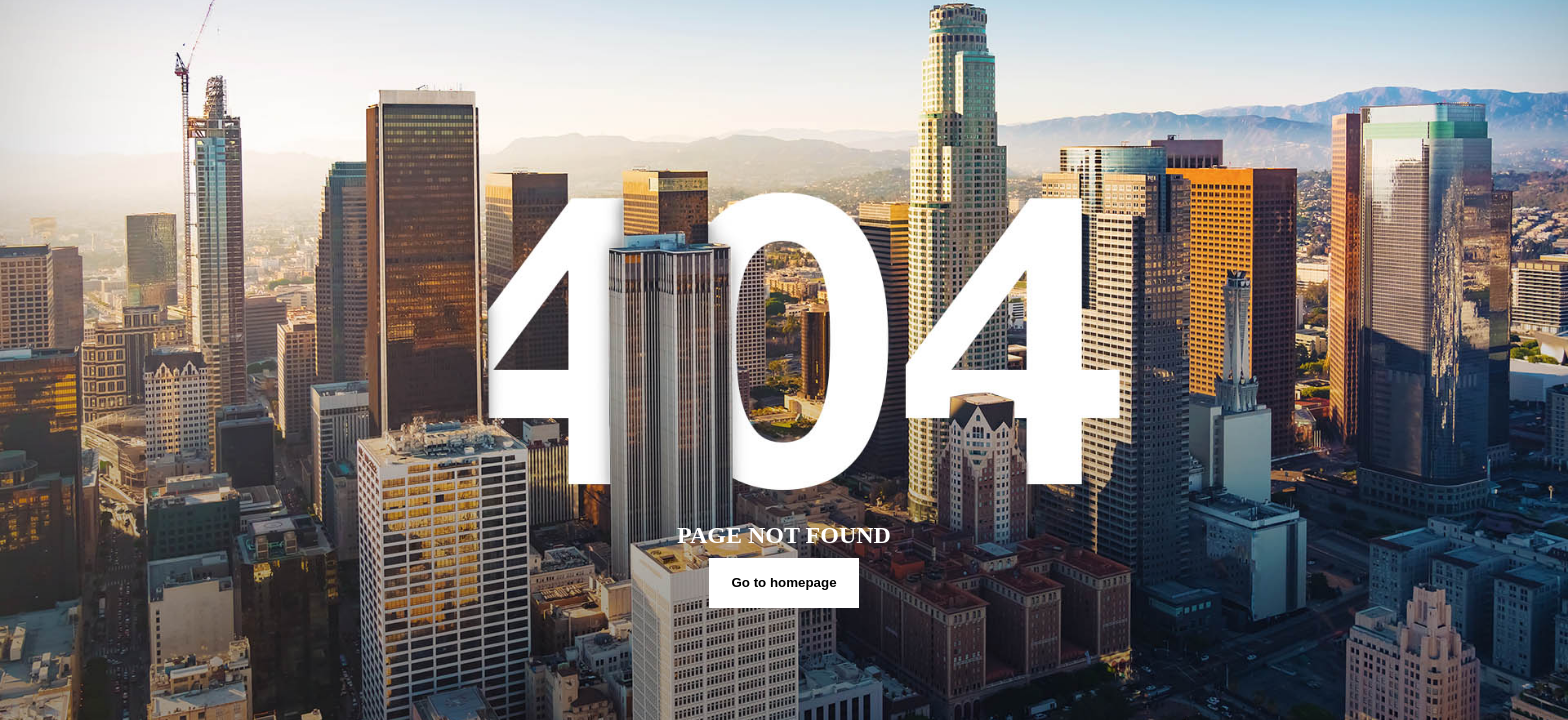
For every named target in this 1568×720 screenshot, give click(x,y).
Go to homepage (783, 582)
